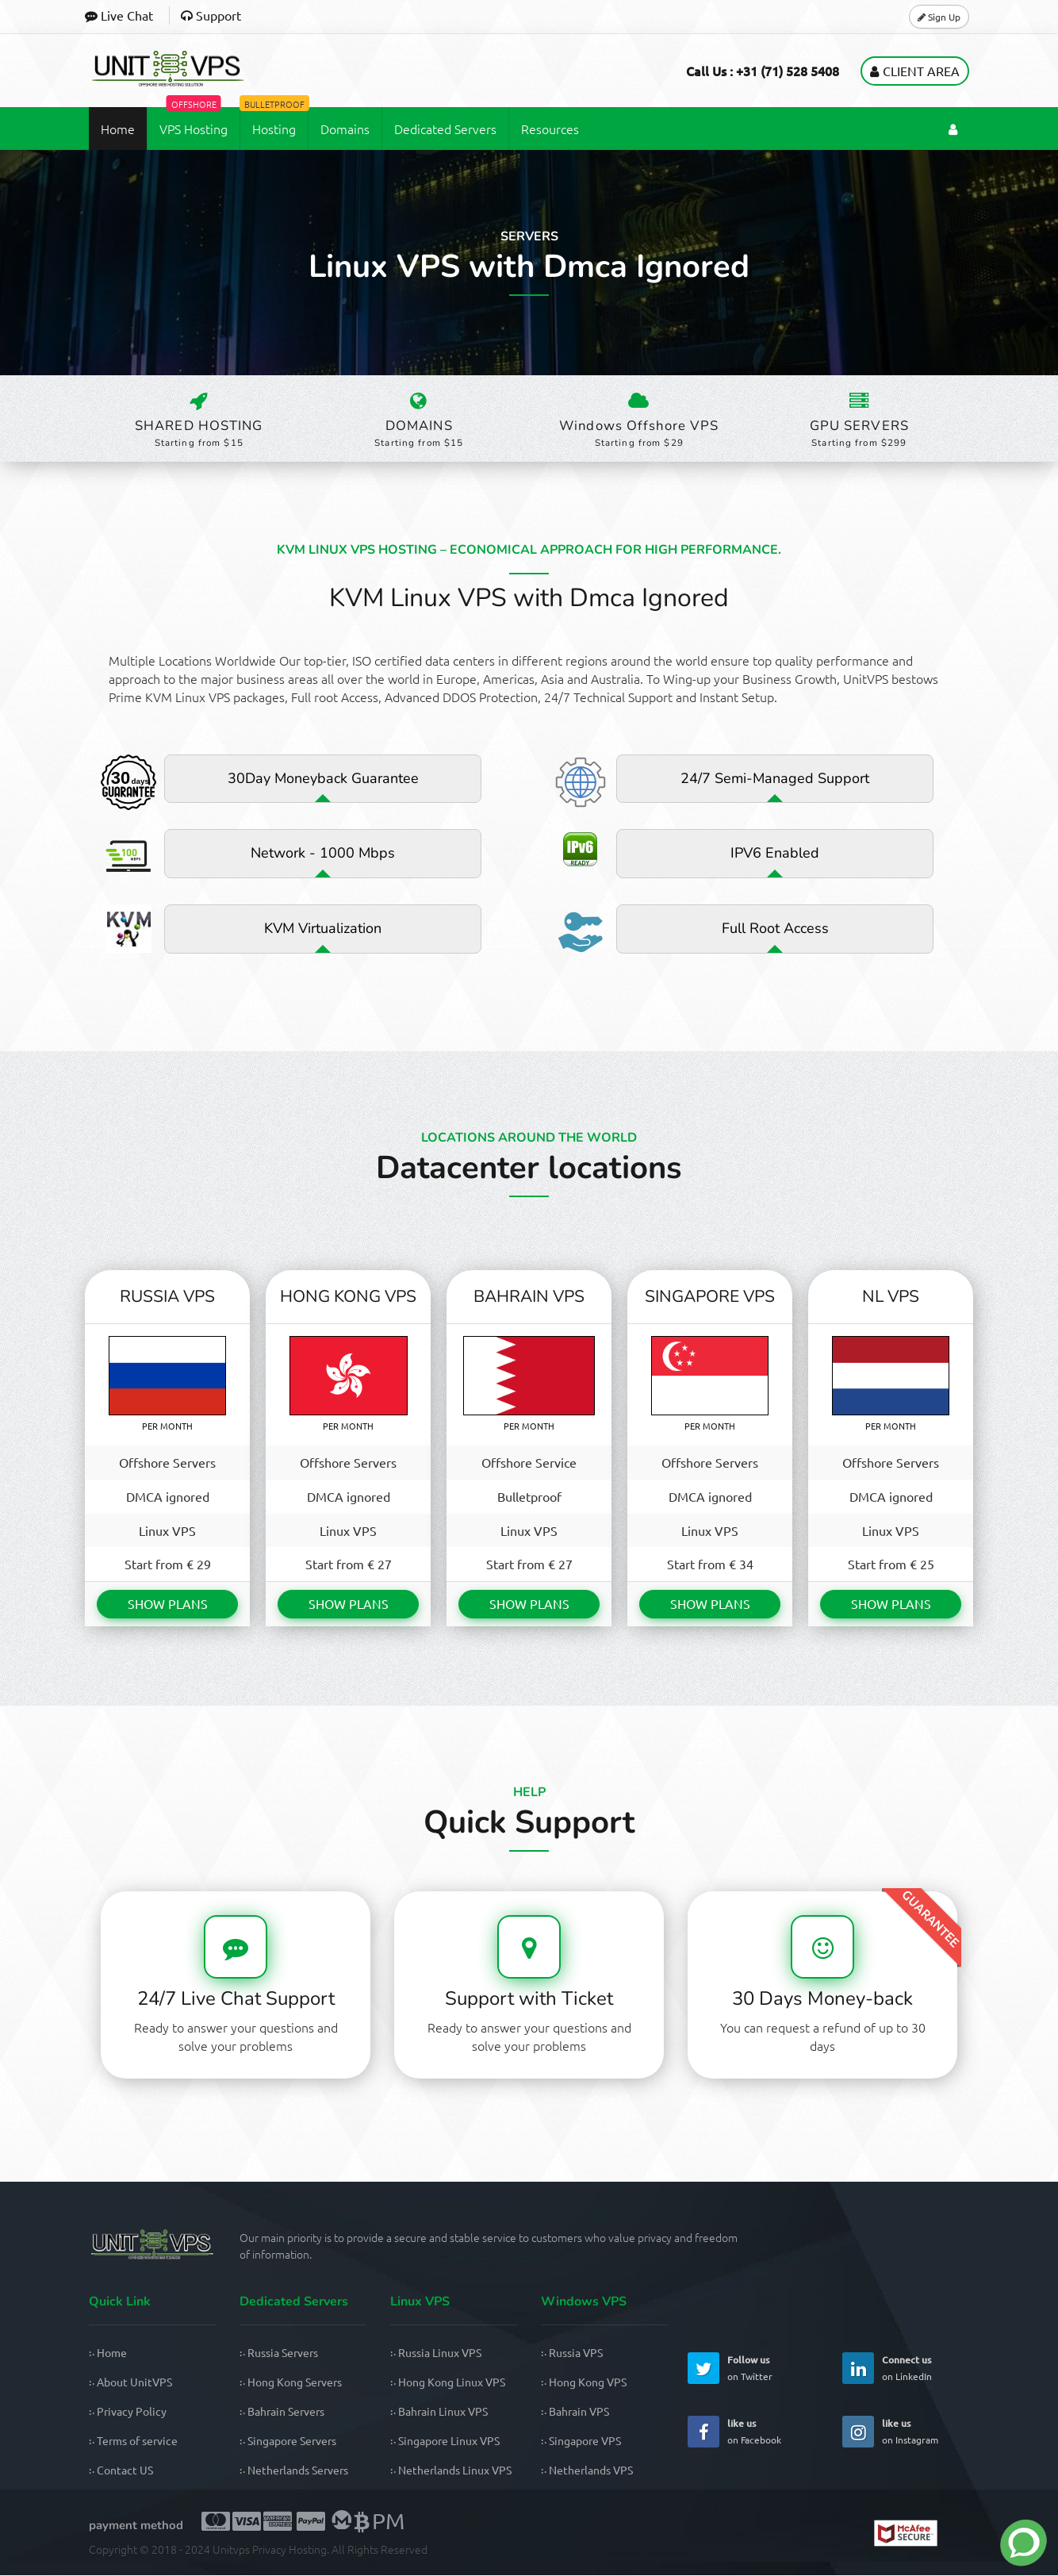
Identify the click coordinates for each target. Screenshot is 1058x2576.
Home (118, 127)
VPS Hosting (193, 121)
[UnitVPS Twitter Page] (703, 2369)
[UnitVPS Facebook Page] (703, 2432)
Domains (345, 127)
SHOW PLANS (168, 1605)
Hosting (274, 121)
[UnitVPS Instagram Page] (858, 2432)
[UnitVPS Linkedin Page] (858, 2369)
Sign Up (939, 16)
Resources (550, 127)
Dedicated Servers (445, 127)
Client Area (915, 70)
